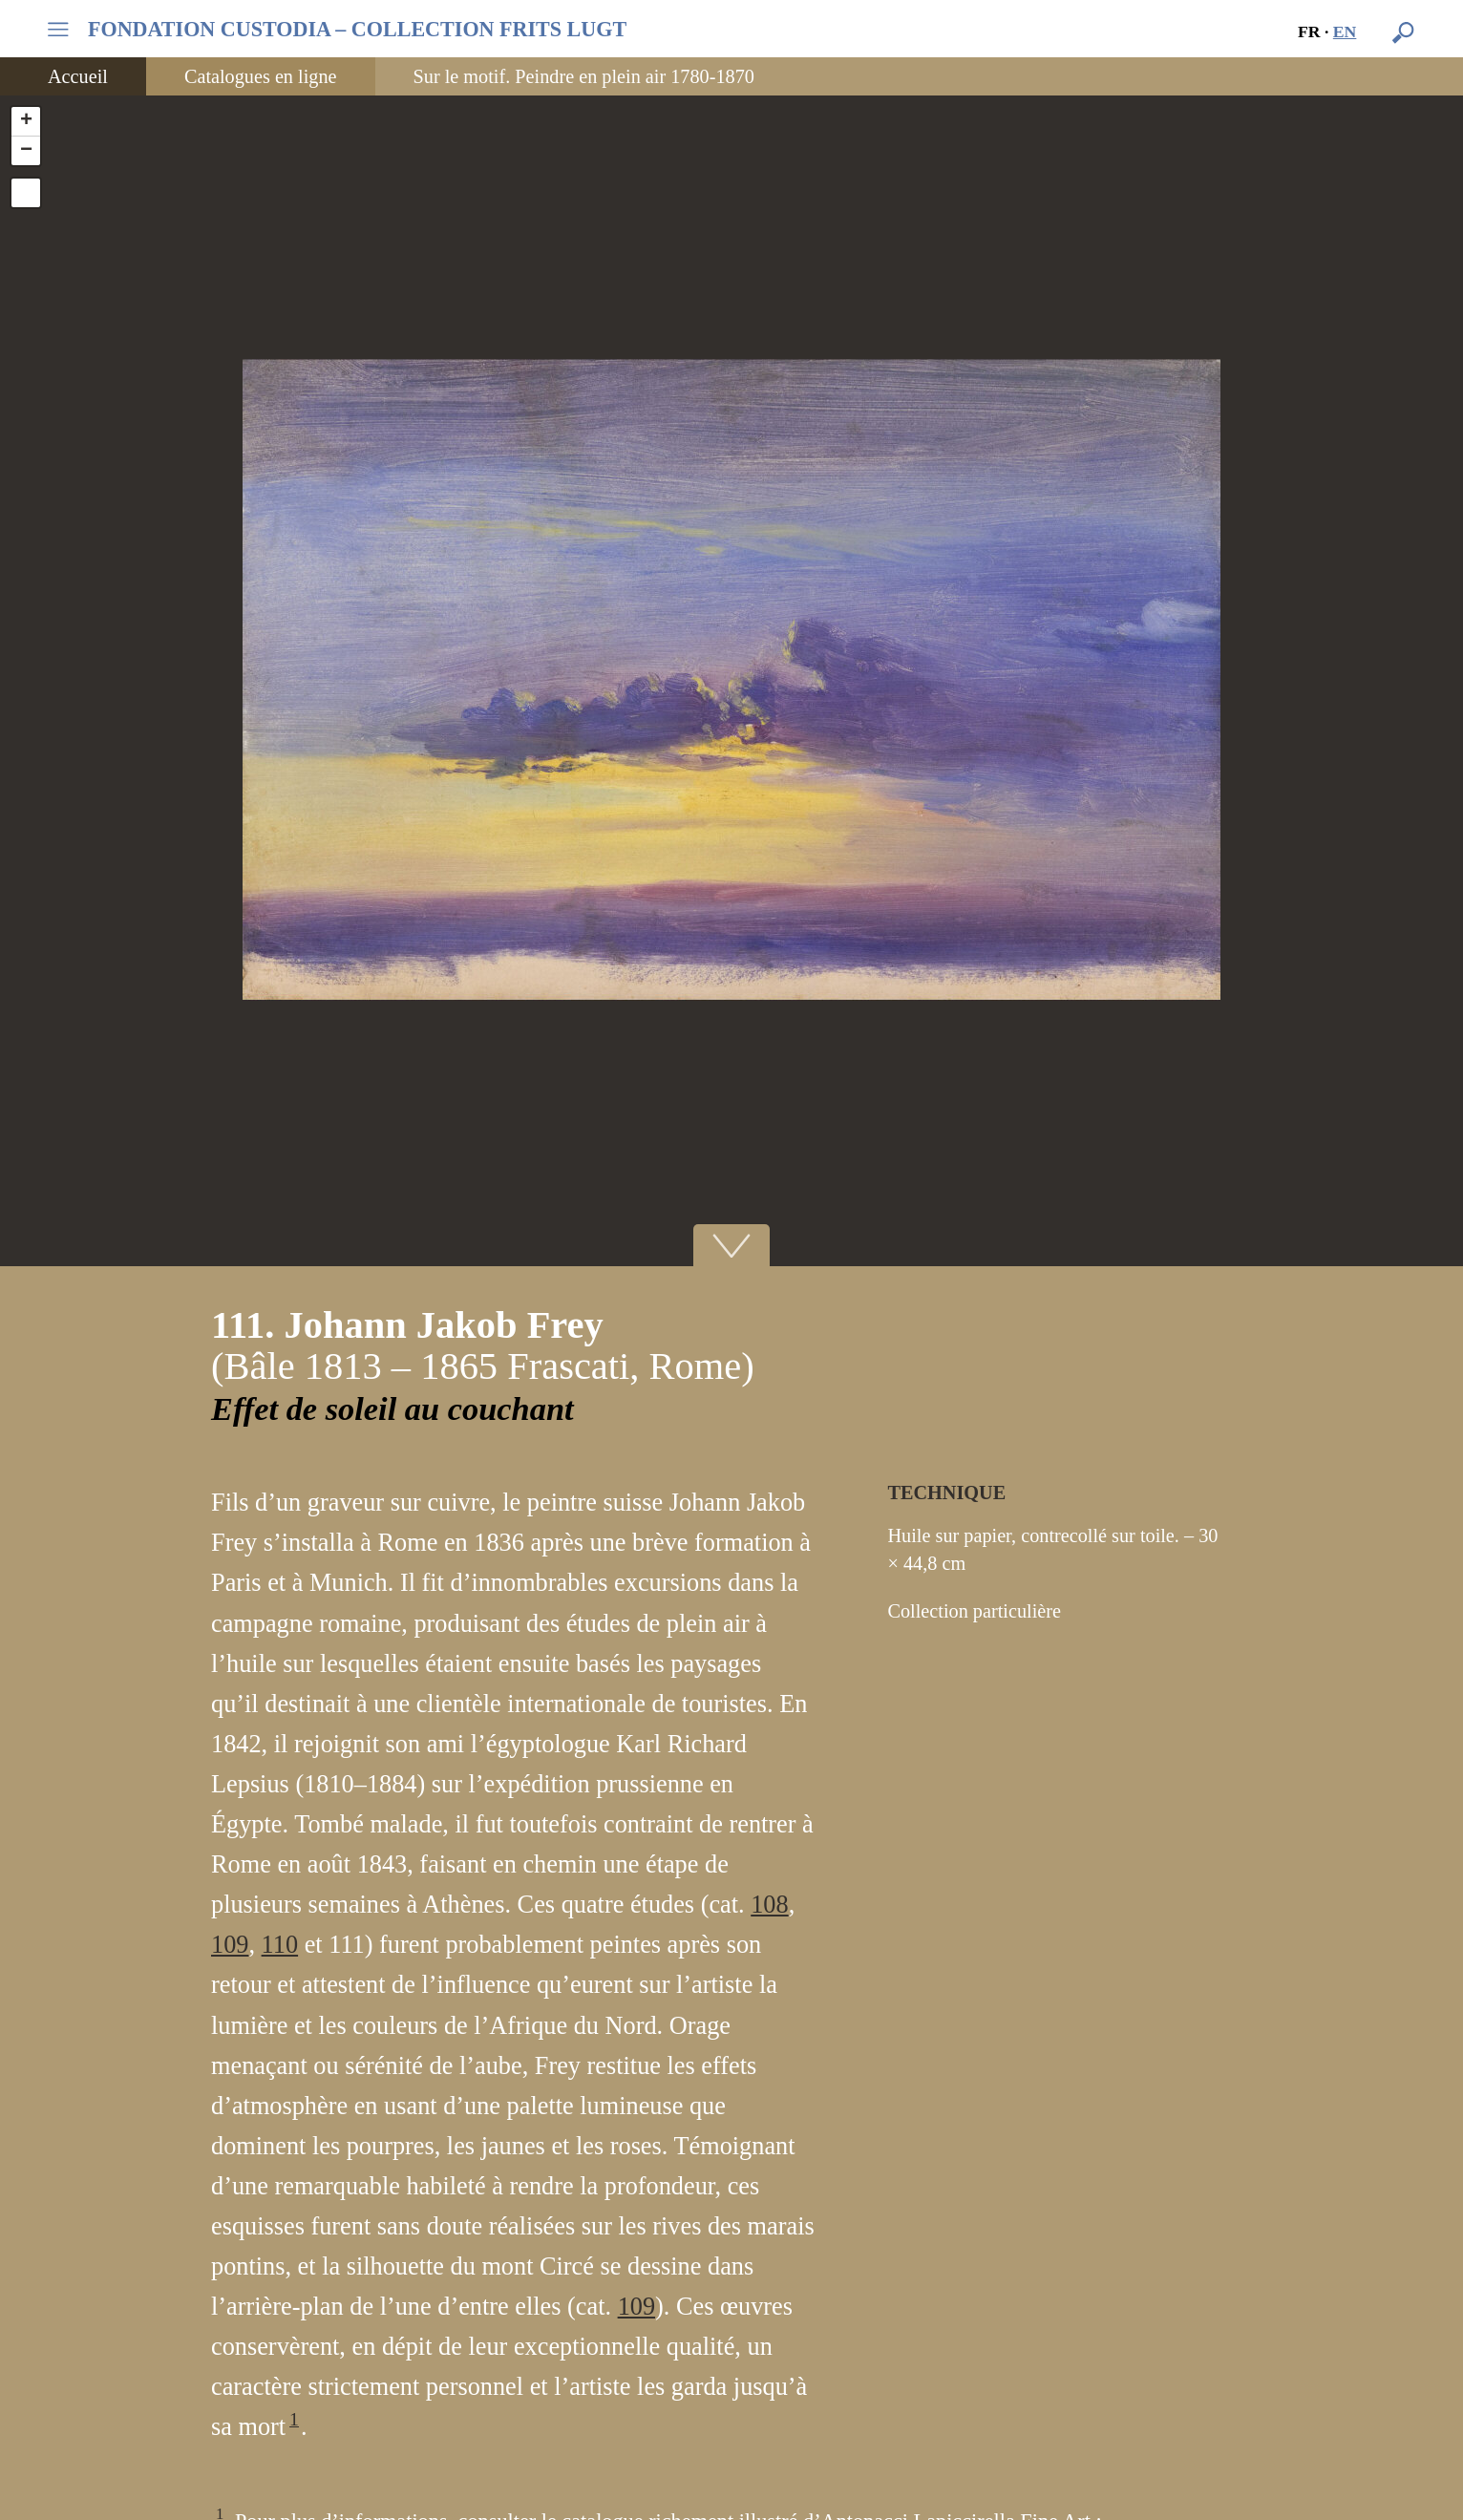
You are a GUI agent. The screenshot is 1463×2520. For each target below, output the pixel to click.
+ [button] (26, 121)
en (1345, 31)
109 (229, 1945)
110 (280, 1945)
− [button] (26, 151)
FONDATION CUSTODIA (357, 29)
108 (769, 1904)
